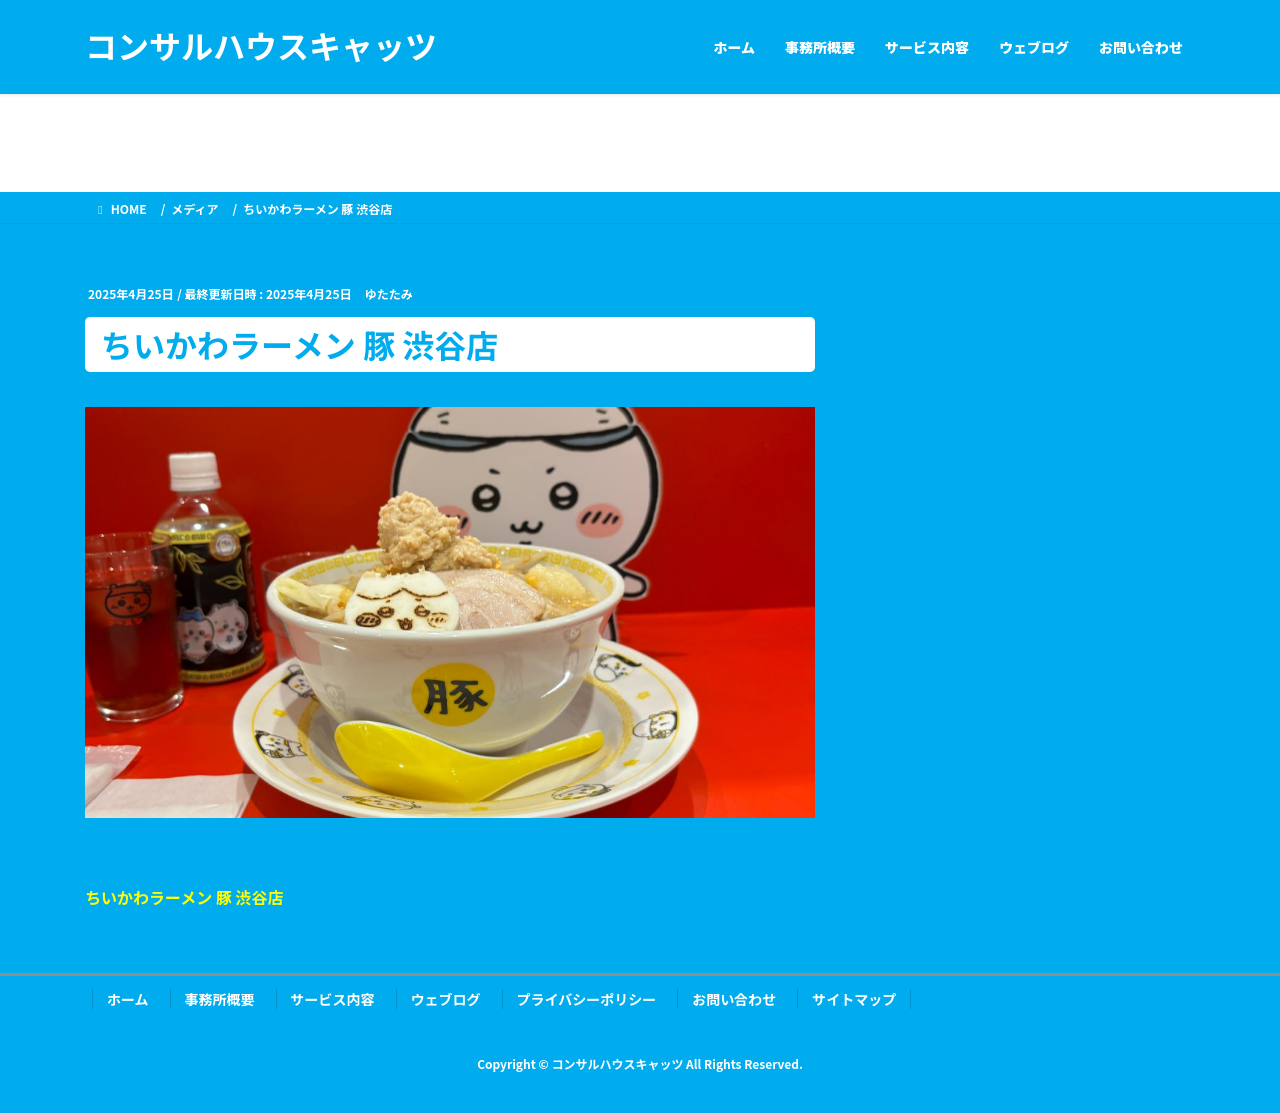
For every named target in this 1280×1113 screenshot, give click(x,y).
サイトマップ (854, 999)
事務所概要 (220, 999)
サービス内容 (333, 999)
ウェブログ (446, 999)
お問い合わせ (734, 999)
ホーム (128, 999)
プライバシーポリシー (587, 999)
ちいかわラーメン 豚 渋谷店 (184, 897)
